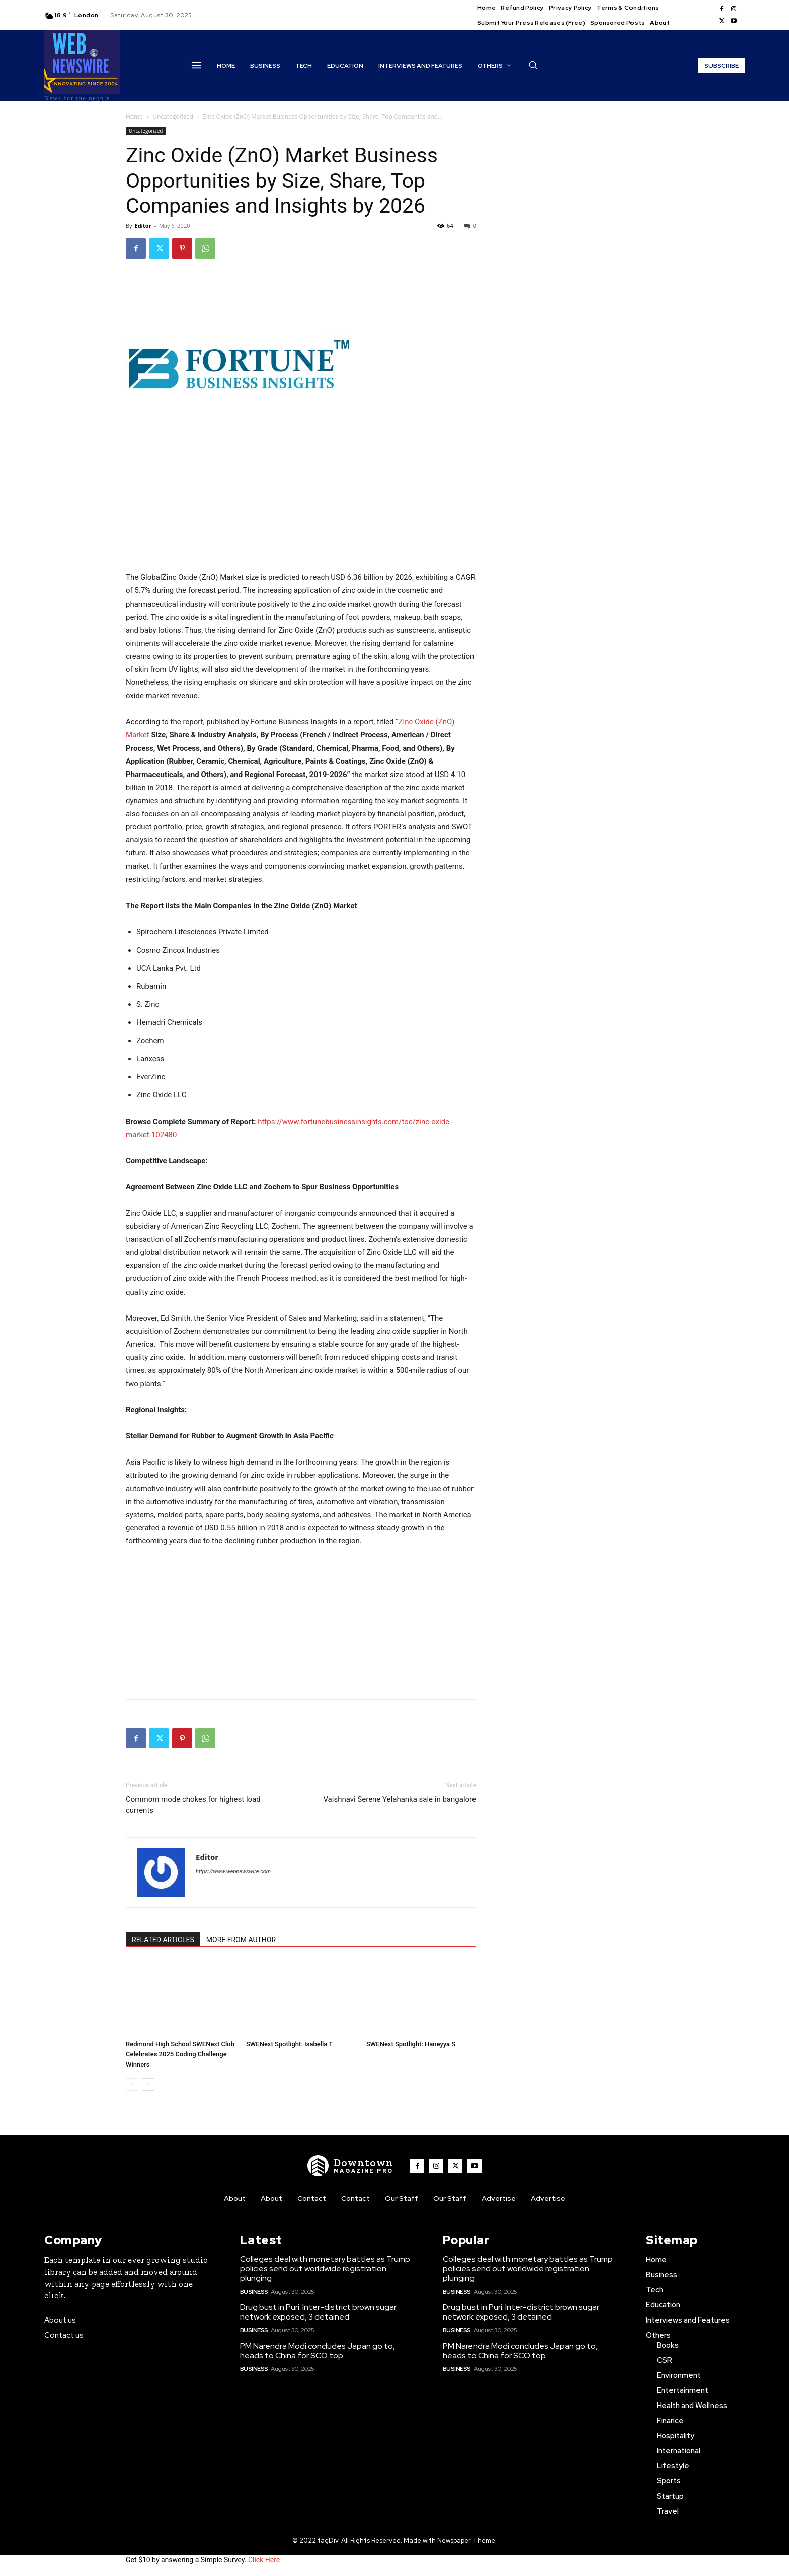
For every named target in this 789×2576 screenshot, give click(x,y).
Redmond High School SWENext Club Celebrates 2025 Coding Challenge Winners (180, 2054)
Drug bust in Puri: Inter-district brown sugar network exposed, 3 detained (318, 2312)
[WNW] (350, 2165)
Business (254, 2292)
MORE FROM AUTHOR (241, 1940)
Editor (142, 225)
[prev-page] (132, 2084)
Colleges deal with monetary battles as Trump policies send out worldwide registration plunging (325, 2268)
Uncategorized (172, 116)
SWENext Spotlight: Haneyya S (410, 2044)
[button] (532, 64)
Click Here (264, 2560)
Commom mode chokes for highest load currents (193, 1805)
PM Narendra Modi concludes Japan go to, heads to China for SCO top (317, 2351)
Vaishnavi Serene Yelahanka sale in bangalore (399, 1799)
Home (134, 116)
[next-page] (148, 2084)
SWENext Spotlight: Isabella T (289, 2044)
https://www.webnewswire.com (233, 1871)
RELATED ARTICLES (163, 1940)
